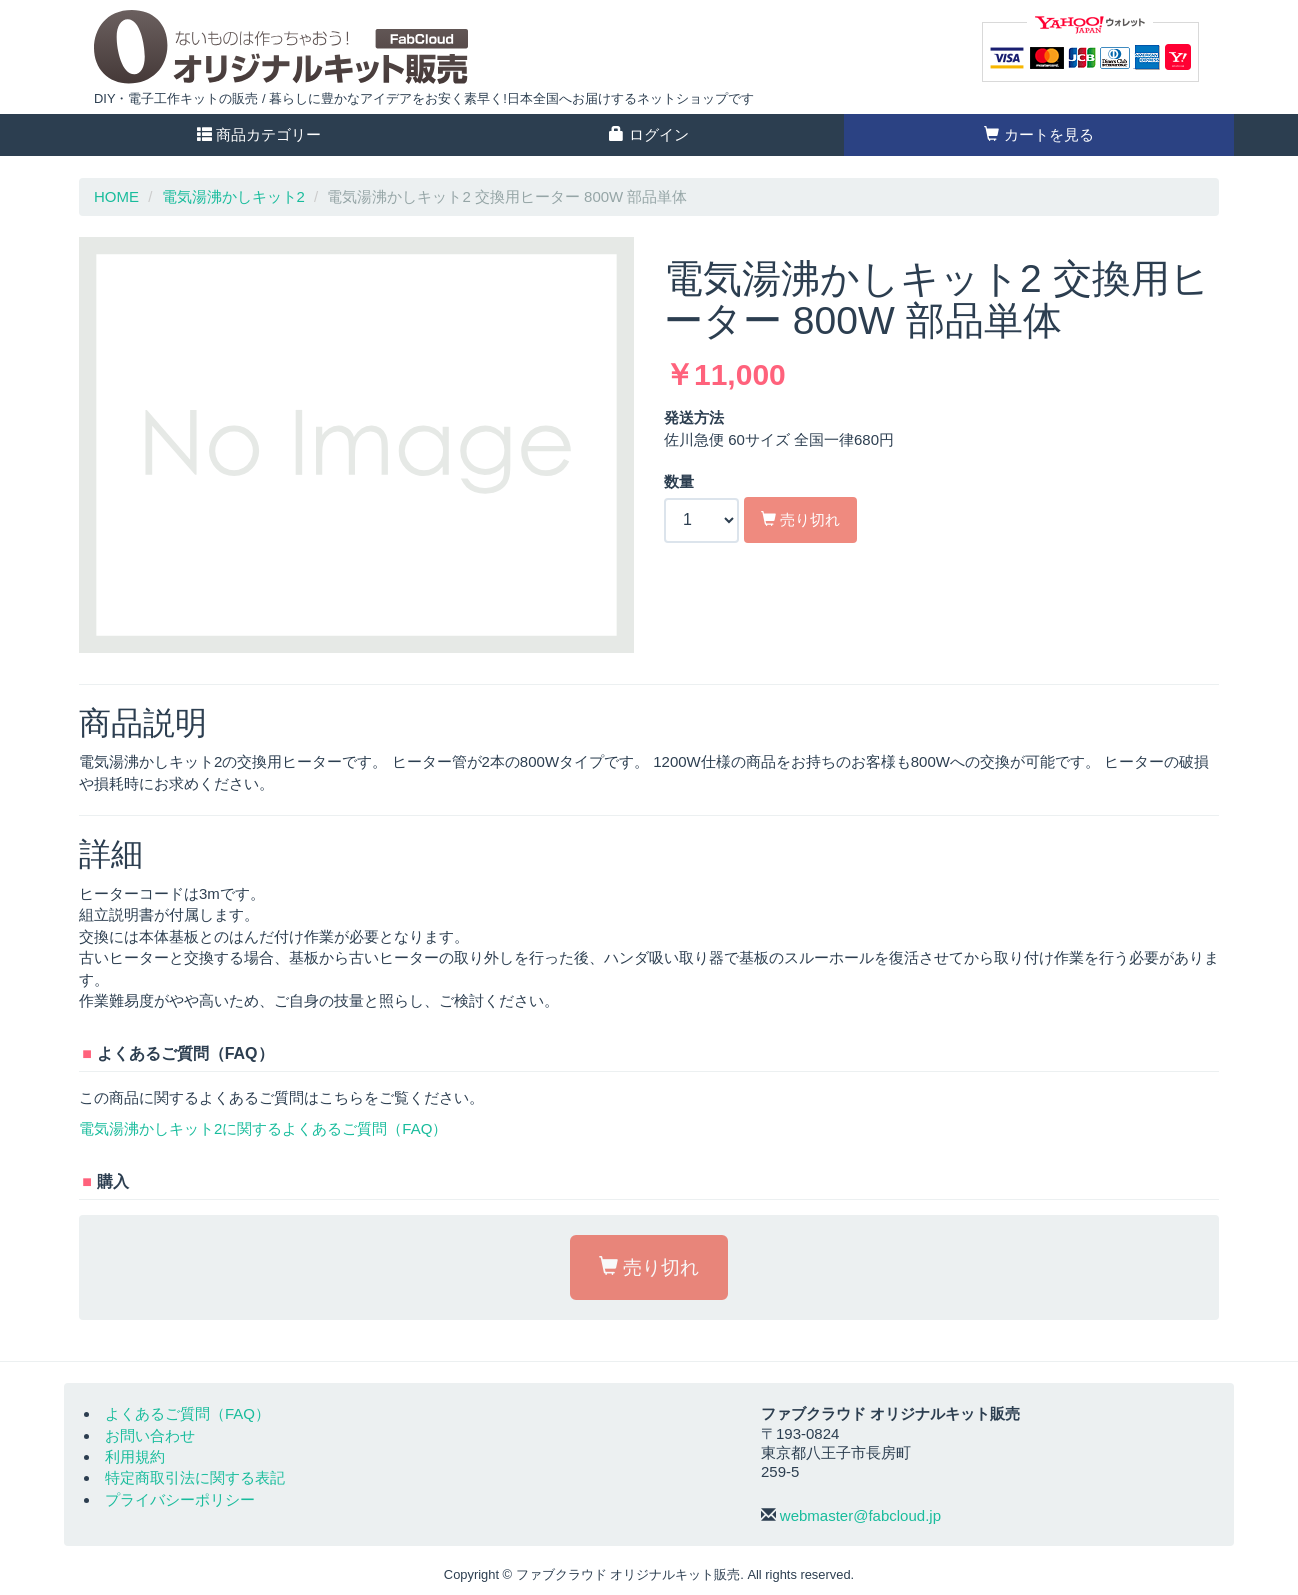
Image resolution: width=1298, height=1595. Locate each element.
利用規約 (135, 1456)
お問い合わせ (150, 1435)
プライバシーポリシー (180, 1499)
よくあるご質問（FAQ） (187, 1413)
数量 (679, 481)
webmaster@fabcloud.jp (860, 1515)
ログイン (648, 134)
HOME (116, 196)
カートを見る (1038, 134)
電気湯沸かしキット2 (233, 196)
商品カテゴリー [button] (259, 134)
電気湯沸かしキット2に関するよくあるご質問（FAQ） (263, 1128)
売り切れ (800, 519)
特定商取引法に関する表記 (195, 1477)
